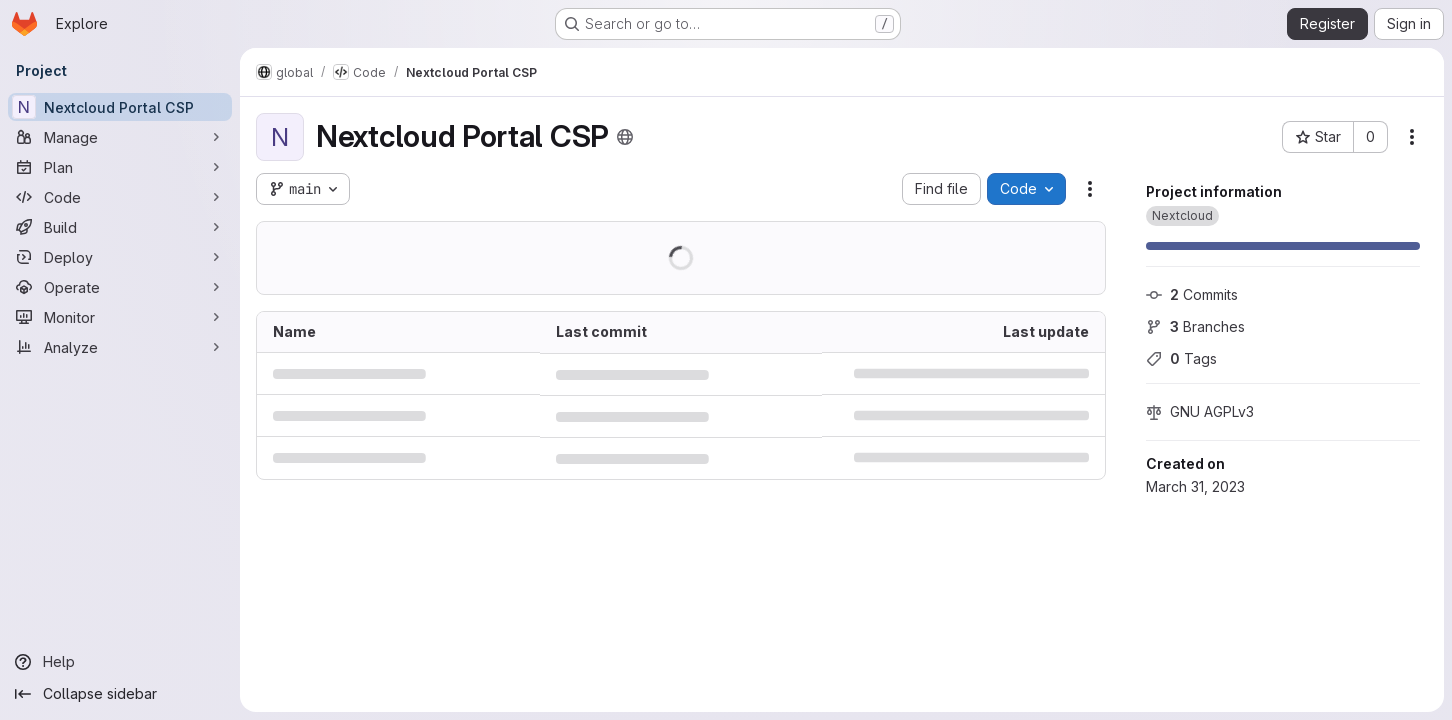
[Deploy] (120, 257)
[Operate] (120, 287)
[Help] (120, 662)
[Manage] (120, 137)
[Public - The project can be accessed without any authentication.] (625, 137)
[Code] (120, 197)
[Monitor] (120, 317)
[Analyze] (120, 347)
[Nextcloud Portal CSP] (120, 107)
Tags (1181, 358)
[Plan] (120, 167)
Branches (1195, 326)
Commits (1192, 294)
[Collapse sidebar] (120, 694)
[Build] (120, 227)
